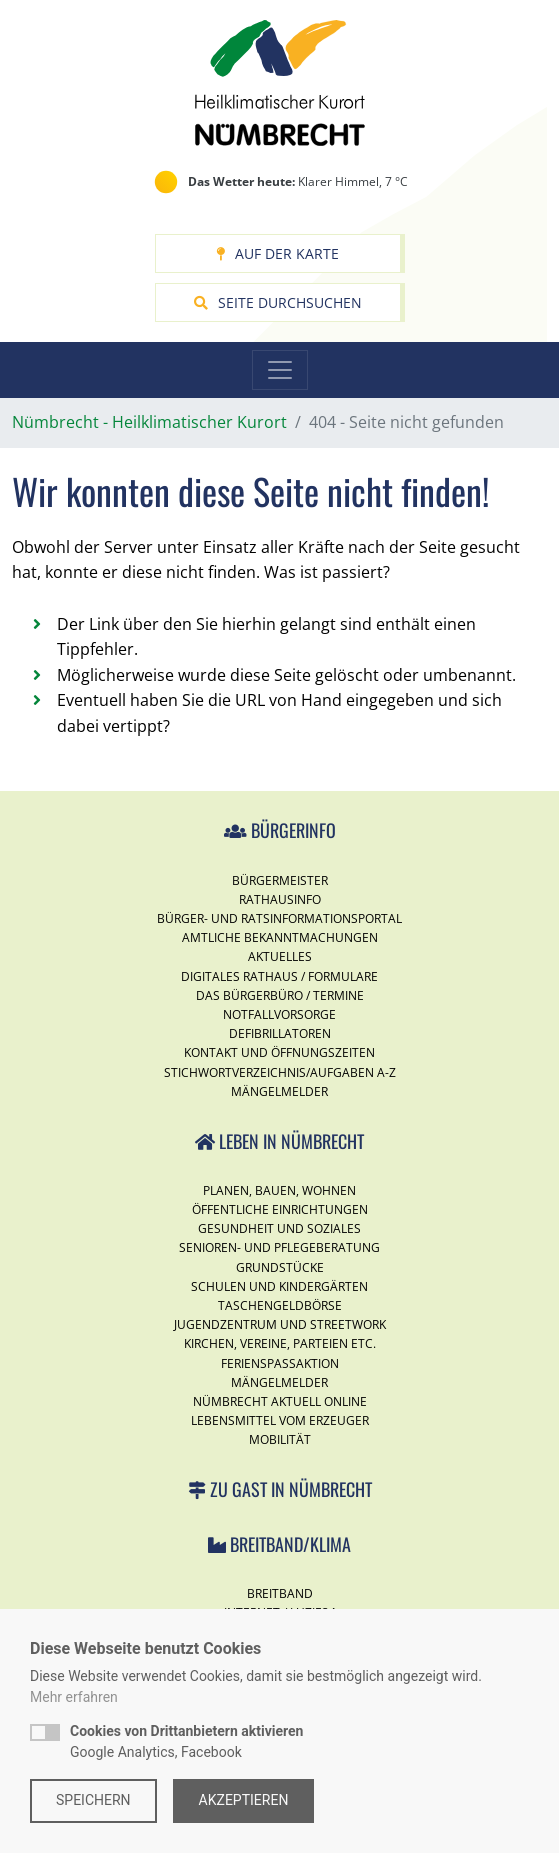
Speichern (93, 1800)
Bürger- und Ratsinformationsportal (279, 918)
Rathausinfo (280, 899)
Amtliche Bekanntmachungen (280, 937)
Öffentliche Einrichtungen (280, 1209)
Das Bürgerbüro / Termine (280, 995)
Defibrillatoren (280, 1033)
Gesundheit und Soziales (279, 1228)
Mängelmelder (279, 1091)
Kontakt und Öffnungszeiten (279, 1052)
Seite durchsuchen (278, 302)
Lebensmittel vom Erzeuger (280, 1420)
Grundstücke (280, 1267)
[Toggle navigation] (280, 370)
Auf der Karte (277, 253)
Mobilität (280, 1439)
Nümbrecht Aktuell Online (280, 1401)
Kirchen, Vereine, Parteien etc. (280, 1343)
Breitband (280, 1593)
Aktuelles (280, 956)
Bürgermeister (280, 880)
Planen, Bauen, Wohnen (279, 1190)
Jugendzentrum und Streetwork (280, 1324)
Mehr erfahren (74, 1697)
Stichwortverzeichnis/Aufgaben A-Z (280, 1072)
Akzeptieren (244, 1800)
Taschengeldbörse (280, 1305)
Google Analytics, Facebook (186, 1741)
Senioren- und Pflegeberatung (279, 1247)
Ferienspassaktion (280, 1363)
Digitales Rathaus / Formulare (279, 976)
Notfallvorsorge (279, 1014)
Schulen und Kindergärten (279, 1286)
